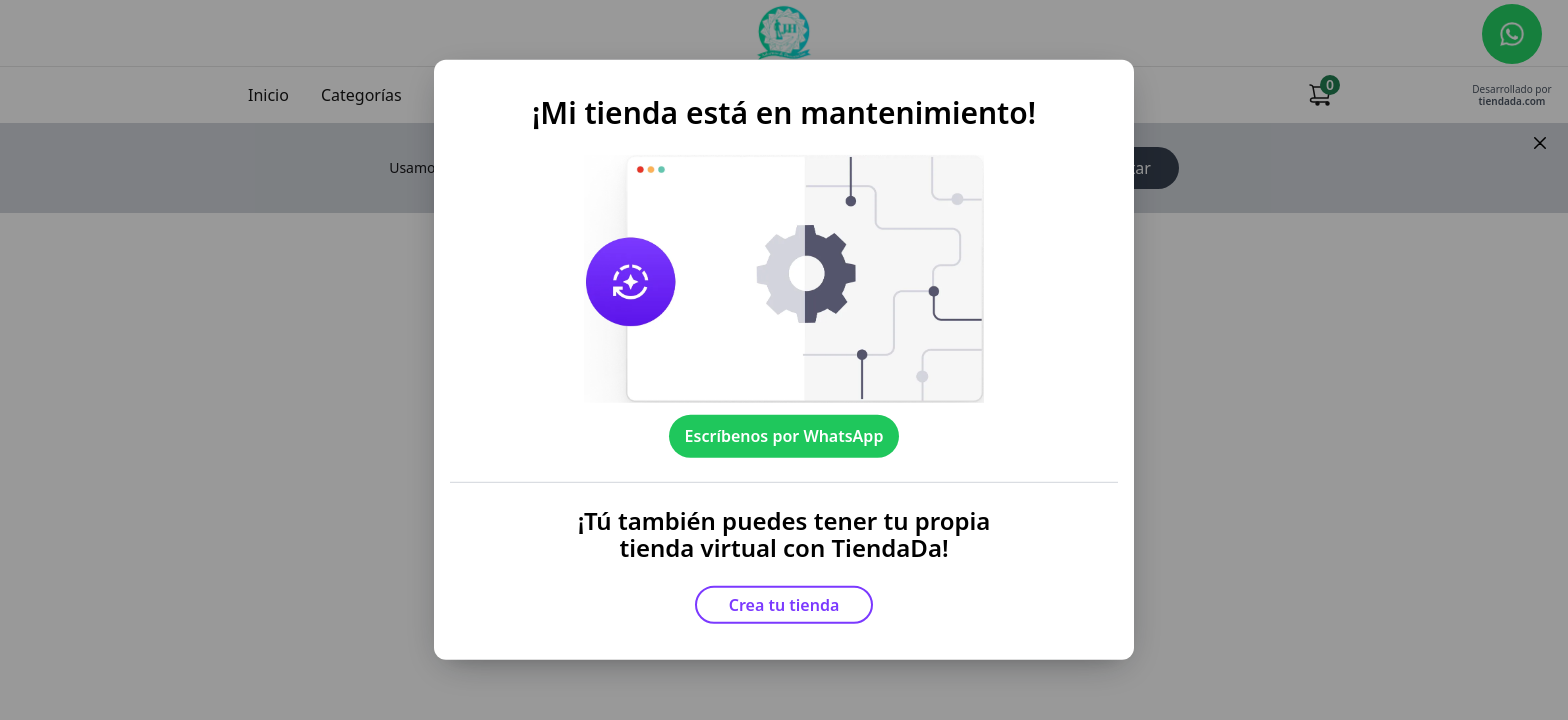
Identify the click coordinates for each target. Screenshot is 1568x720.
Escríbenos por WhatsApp (784, 436)
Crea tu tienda (784, 605)
